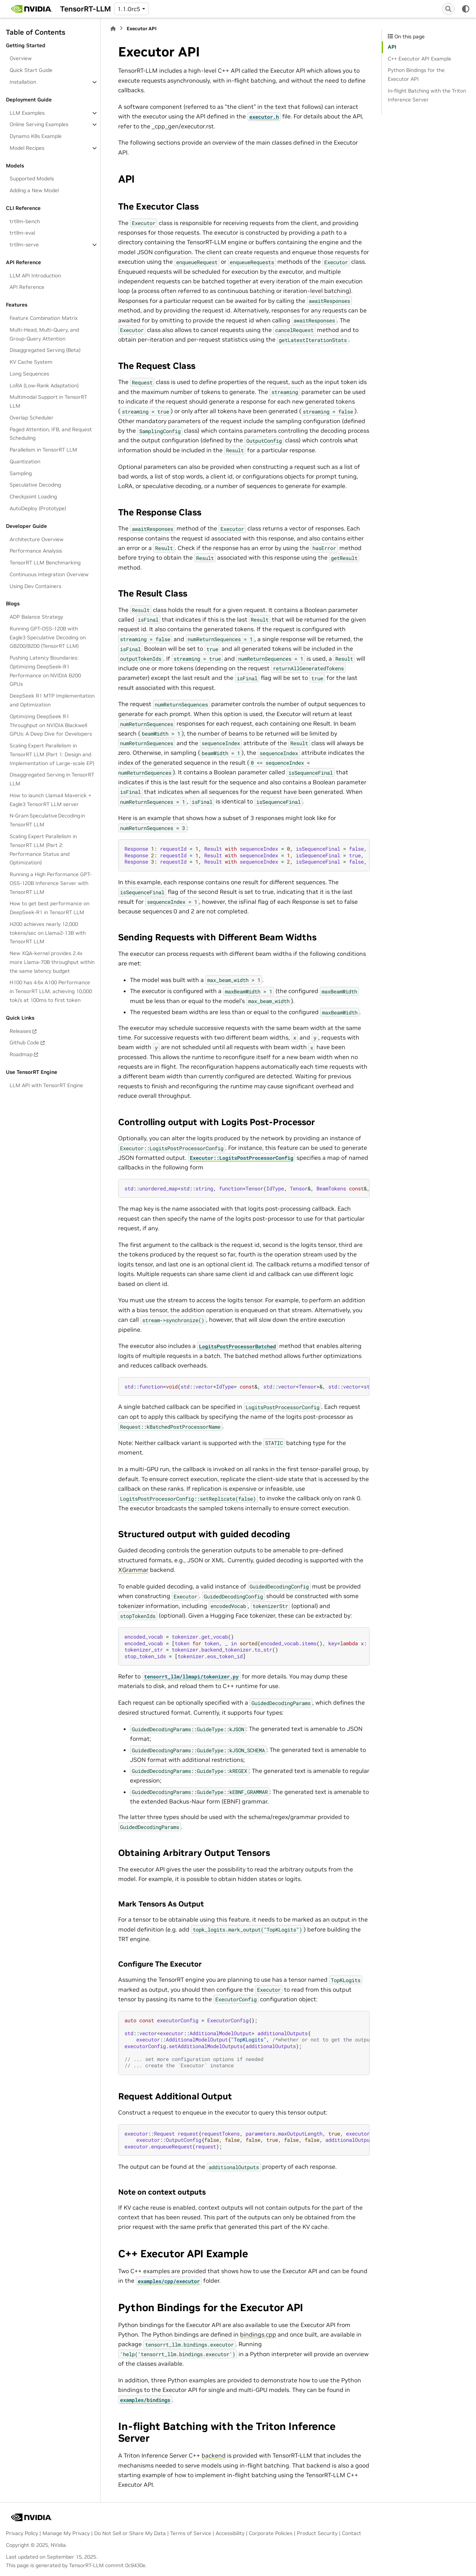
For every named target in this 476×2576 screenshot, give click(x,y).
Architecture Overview (37, 539)
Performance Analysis (36, 550)
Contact (351, 2533)
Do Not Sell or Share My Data (130, 2533)
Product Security (317, 2533)
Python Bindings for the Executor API (416, 74)
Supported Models (32, 178)
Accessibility (230, 2533)
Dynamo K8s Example (36, 136)
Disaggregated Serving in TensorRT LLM (52, 779)
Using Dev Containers (35, 586)
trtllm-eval (22, 232)
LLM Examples (27, 113)
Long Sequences (29, 373)
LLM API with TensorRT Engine (46, 1085)
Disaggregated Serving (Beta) (45, 350)
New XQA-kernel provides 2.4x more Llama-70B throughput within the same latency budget (52, 962)
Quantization (25, 461)
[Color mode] (465, 9)
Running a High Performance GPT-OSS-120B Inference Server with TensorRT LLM (51, 883)
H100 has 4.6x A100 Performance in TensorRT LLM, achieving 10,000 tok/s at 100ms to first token (51, 991)
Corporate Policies (270, 2533)
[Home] (113, 28)
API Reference (27, 287)
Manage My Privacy (66, 2533)
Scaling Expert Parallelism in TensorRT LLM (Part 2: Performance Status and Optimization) (43, 849)
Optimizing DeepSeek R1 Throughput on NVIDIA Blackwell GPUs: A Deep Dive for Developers (51, 725)
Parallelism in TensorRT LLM (43, 449)
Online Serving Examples (39, 124)
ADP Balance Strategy (36, 616)
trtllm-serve (24, 244)
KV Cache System (31, 362)
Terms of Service (190, 2533)
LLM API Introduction (35, 275)
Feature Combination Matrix (44, 318)
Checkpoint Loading (33, 496)
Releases (20, 1031)
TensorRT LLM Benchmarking (45, 562)
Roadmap (21, 1054)
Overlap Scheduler (32, 417)
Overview (21, 58)
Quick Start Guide (31, 70)
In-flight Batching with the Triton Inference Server (427, 95)
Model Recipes (27, 148)
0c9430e (135, 2565)
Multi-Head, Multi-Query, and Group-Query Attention (44, 334)
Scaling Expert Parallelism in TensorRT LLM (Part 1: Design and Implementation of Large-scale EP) (52, 754)
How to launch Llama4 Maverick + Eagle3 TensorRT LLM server (50, 800)
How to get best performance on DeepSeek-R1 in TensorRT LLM (49, 908)
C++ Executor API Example (419, 58)
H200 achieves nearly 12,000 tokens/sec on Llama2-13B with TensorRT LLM (48, 933)
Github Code (24, 1042)
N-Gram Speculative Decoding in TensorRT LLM (47, 820)
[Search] (448, 9)
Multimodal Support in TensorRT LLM (48, 401)
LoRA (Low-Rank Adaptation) (44, 385)
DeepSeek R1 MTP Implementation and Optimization (52, 700)
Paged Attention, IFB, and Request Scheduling (51, 434)
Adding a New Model (34, 190)
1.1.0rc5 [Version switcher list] (128, 9)
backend (214, 2455)
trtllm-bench (25, 221)
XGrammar (133, 1569)
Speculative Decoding (35, 484)
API (392, 47)
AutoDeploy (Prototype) (38, 508)
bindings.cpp (258, 2334)
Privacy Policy (22, 2533)
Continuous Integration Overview (49, 574)
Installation (23, 82)
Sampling (21, 473)
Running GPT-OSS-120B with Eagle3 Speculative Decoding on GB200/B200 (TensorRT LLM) (48, 637)
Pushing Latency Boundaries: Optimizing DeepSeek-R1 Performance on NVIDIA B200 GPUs (45, 670)
